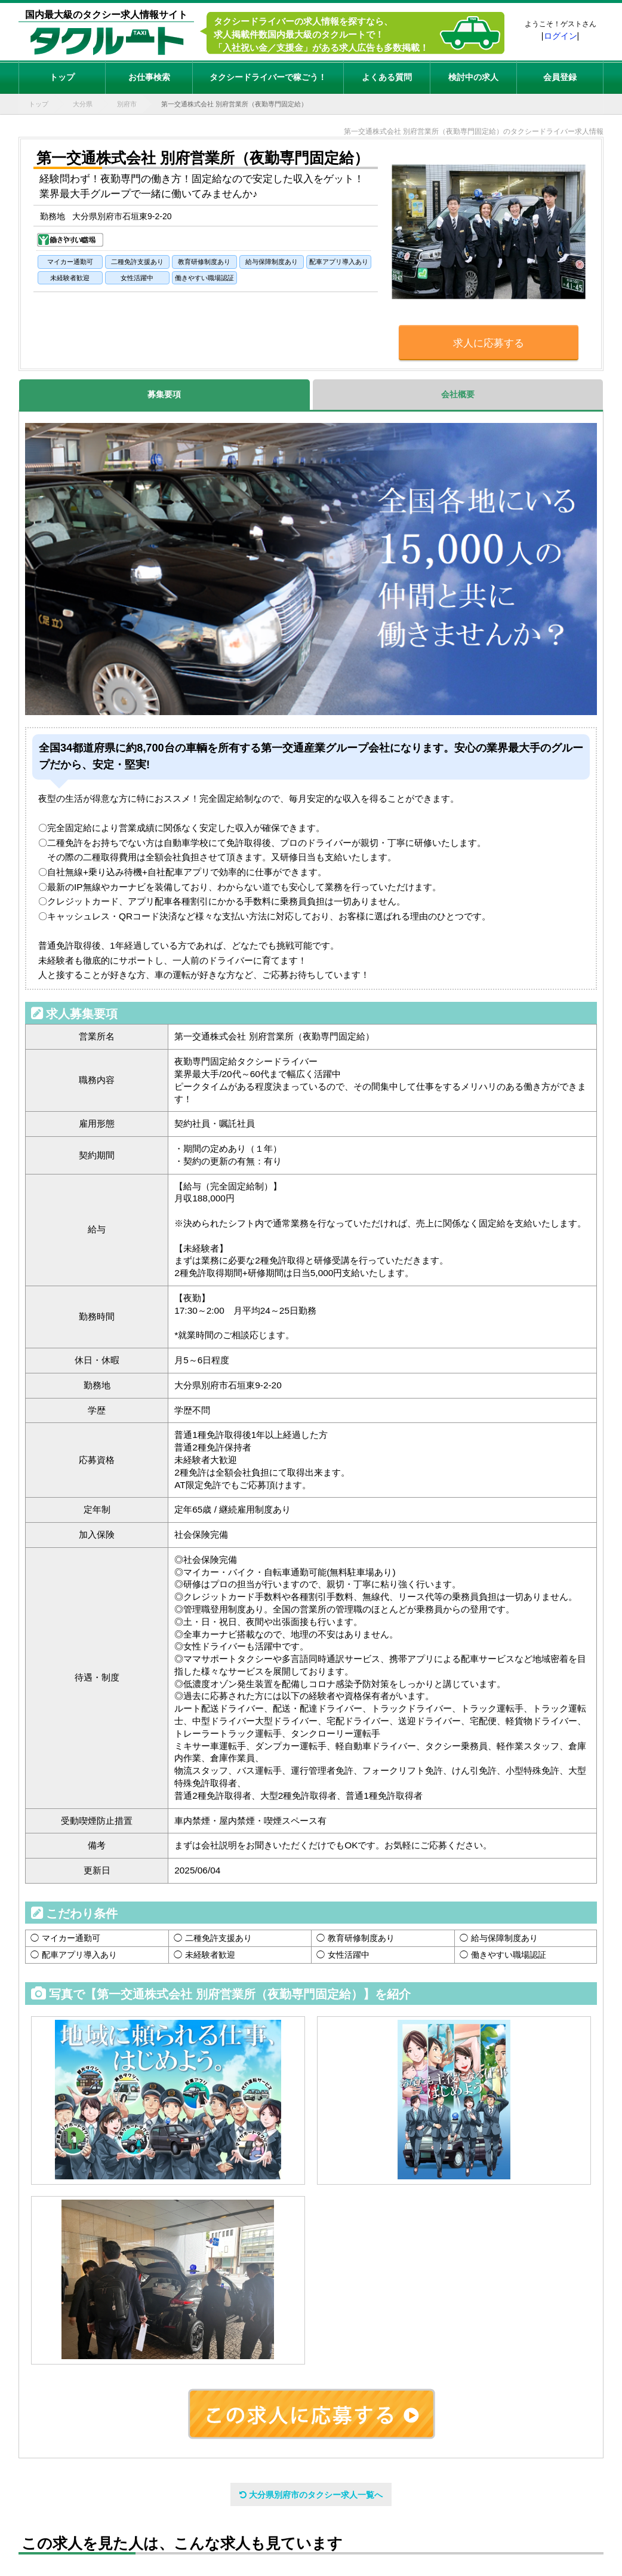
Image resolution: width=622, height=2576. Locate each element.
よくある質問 (387, 77)
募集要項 (164, 394)
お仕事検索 (149, 77)
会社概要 (458, 394)
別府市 (127, 104)
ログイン (560, 36)
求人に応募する (488, 343)
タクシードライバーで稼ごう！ (268, 77)
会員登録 (560, 77)
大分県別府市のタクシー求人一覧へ (311, 2495)
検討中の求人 (473, 77)
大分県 (83, 104)
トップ (62, 77)
